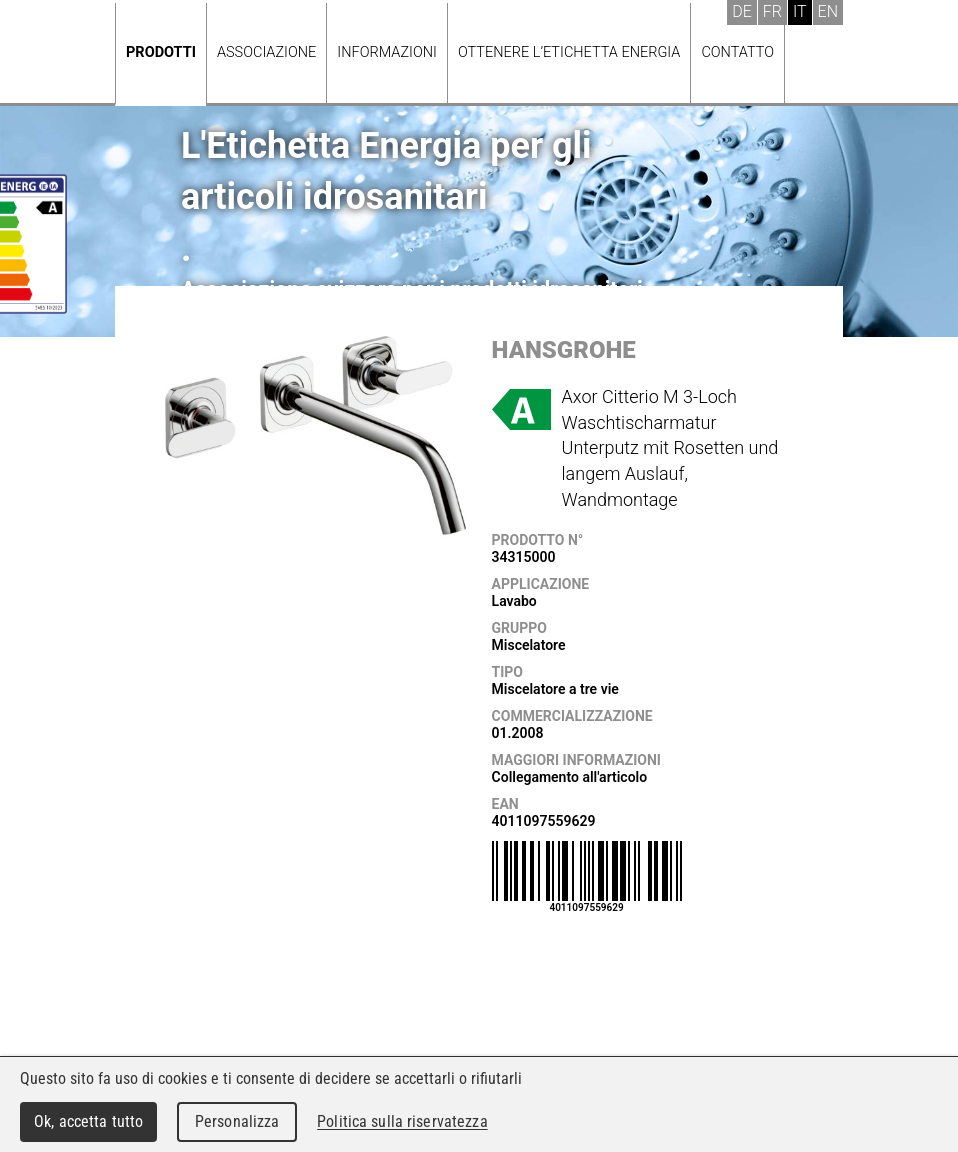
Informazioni (387, 52)
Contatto (737, 52)
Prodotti (161, 52)
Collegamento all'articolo (570, 777)
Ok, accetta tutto (88, 1121)
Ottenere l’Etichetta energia (569, 52)
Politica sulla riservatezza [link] (402, 1121)
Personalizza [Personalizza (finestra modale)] (237, 1121)
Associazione (266, 52)
